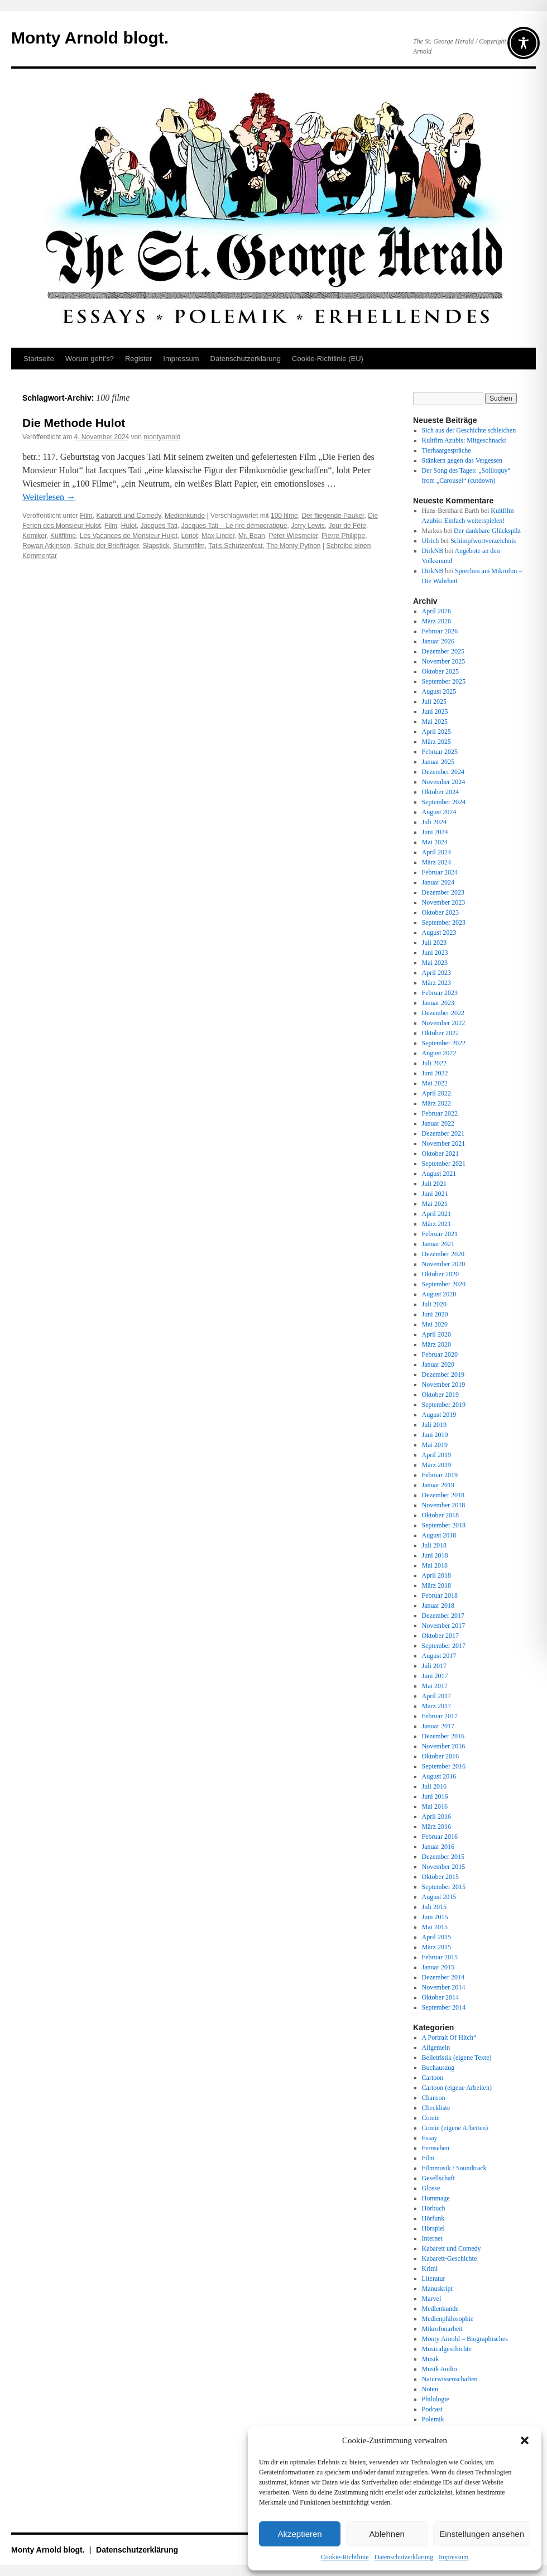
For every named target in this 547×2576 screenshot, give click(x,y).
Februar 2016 (440, 1836)
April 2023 (436, 973)
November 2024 (444, 782)
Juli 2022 (434, 1063)
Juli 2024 (434, 822)
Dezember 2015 (443, 1857)
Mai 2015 (435, 1927)
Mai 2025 (435, 721)
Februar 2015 (440, 1957)
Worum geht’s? (89, 358)
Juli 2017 (434, 1666)
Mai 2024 (435, 842)
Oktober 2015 (440, 1877)
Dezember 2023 (443, 892)
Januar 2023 (438, 1003)
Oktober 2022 (440, 1033)
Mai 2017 (435, 1686)
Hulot (129, 526)
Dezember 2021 (443, 1133)
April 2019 (436, 1455)
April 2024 (436, 852)
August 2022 (439, 1053)
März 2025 (436, 742)
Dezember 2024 (443, 772)
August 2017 (439, 1656)
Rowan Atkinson (46, 546)
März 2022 (436, 1103)
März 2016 (436, 1826)
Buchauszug (438, 2068)
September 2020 (444, 1284)
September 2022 (444, 1043)
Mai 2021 (435, 1204)
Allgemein (436, 2047)
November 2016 (444, 1746)
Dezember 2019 (443, 1374)
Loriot (189, 536)
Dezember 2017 (443, 1615)
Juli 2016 (434, 1786)
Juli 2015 (434, 1907)
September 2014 (444, 2007)
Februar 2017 (440, 1716)
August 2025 (439, 691)
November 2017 (444, 1626)
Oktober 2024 (440, 792)
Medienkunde (185, 516)
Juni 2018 (435, 1555)
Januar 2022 (438, 1123)
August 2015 (439, 1897)
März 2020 (436, 1344)
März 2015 (436, 1947)
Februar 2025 (440, 752)
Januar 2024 (438, 882)
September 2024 (444, 802)
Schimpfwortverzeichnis (483, 541)
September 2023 (444, 922)
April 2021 (436, 1214)
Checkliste (436, 2108)
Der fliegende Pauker (332, 516)
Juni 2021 (435, 1194)
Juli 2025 (434, 701)
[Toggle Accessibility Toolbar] (523, 43)
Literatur (433, 2278)
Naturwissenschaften (450, 2379)
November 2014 (444, 1987)
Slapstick (155, 546)
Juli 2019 (434, 1425)
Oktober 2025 (440, 671)
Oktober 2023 (440, 912)
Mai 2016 (435, 1806)
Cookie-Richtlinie (345, 2557)
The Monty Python (293, 546)
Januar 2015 (438, 1967)
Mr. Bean (251, 536)
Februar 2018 (440, 1595)
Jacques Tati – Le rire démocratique (234, 526)
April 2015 (436, 1937)
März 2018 (436, 1585)
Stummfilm (189, 546)
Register (138, 358)
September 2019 (444, 1405)
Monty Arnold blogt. (90, 37)
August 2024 (439, 812)
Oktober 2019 (440, 1394)
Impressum (453, 2557)
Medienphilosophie (448, 2319)
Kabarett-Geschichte (449, 2258)
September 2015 (444, 1887)
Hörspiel (433, 2228)
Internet (432, 2238)
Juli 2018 (434, 1545)
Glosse (431, 2188)
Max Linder (217, 536)
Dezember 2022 (443, 1013)
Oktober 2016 (440, 1756)
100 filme (284, 516)
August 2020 (439, 1294)
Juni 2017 (435, 1676)
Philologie (435, 2399)
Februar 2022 (440, 1113)
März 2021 (436, 1224)
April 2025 (436, 732)
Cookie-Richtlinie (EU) (327, 358)
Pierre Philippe (343, 536)
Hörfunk (433, 2218)
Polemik (433, 2419)
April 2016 (436, 1816)
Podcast (432, 2409)
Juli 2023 (434, 942)
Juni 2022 (435, 1073)
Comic (431, 2118)
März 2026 (436, 621)
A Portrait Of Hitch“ (449, 2037)
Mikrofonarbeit (442, 2329)
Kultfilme (63, 536)
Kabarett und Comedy (129, 516)
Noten (430, 2389)
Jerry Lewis (308, 526)
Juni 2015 (435, 1917)
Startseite (38, 358)
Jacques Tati (158, 526)
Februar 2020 (440, 1354)
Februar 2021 (440, 1234)
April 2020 (436, 1334)
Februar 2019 (440, 1475)
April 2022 (436, 1093)
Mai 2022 (435, 1083)
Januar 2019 (438, 1485)
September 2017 (444, 1646)
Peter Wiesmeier (293, 536)
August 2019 (439, 1415)
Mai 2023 (435, 963)
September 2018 (444, 1525)
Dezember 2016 (443, 1736)
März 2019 (436, 1465)
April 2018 (436, 1575)
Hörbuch (433, 2208)
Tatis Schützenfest (235, 546)
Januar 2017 (438, 1726)
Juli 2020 (434, 1304)
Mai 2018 (435, 1565)
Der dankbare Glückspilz (487, 531)
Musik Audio (439, 2369)
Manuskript (437, 2289)
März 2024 (436, 862)
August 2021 (439, 1174)
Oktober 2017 (440, 1636)
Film (86, 516)
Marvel (432, 2299)
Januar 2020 (438, 1364)
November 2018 (444, 1505)
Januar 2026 (438, 641)
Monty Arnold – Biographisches (465, 2339)
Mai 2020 (435, 1324)
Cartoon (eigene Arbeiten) (457, 2088)
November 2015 (444, 1867)
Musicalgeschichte (447, 2349)
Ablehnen (386, 2534)
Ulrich (430, 541)
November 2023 (444, 902)
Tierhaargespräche (446, 450)
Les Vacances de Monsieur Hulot (128, 536)
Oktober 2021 (440, 1153)
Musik (430, 2359)
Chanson (433, 2098)
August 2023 (439, 932)
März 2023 (436, 983)
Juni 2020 (435, 1314)
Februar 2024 (440, 872)
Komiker (34, 536)
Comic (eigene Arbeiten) (455, 2128)
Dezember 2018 (443, 1495)
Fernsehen (435, 2148)
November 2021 (444, 1143)
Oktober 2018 (440, 1515)
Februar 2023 (440, 993)
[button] (524, 2440)
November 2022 (444, 1023)
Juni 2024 (435, 832)
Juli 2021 (434, 1184)
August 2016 (439, 1776)
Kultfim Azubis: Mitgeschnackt (464, 440)
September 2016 (444, 1766)
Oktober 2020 (440, 1274)
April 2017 (436, 1696)
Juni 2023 (435, 953)
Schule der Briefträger (106, 546)
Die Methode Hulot (73, 422)
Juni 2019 (435, 1435)
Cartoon (433, 2078)
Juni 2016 (435, 1796)
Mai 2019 (435, 1445)
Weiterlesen (48, 497)
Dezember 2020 (443, 1254)
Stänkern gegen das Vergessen (462, 460)
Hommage (436, 2198)
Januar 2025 (438, 762)
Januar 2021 (438, 1244)
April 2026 (436, 611)
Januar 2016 (438, 1847)
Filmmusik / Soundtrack (454, 2168)
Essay (430, 2138)
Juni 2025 (435, 711)
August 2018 (439, 1535)
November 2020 (444, 1264)
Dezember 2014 (443, 1977)
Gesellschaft (438, 2178)
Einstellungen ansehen (481, 2534)
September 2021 (444, 1163)
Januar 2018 (438, 1605)
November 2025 (444, 661)
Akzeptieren (299, 2534)
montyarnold (161, 437)
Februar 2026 (440, 631)
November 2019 (444, 1384)
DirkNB (433, 551)
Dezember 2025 (443, 651)
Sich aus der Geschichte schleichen (469, 430)
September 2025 (444, 681)
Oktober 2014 (440, 1997)
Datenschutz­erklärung (404, 2557)
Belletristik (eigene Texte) (457, 2057)
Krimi (430, 2268)
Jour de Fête (347, 526)
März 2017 (436, 1706)
